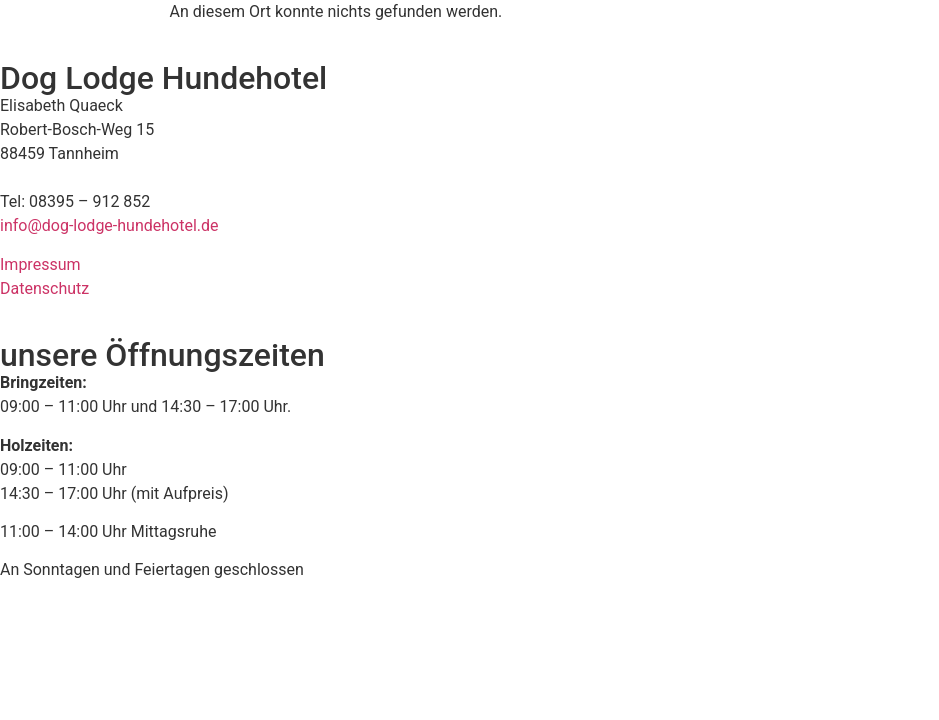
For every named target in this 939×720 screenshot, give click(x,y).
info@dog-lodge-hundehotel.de (109, 225)
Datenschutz (44, 288)
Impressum (40, 264)
